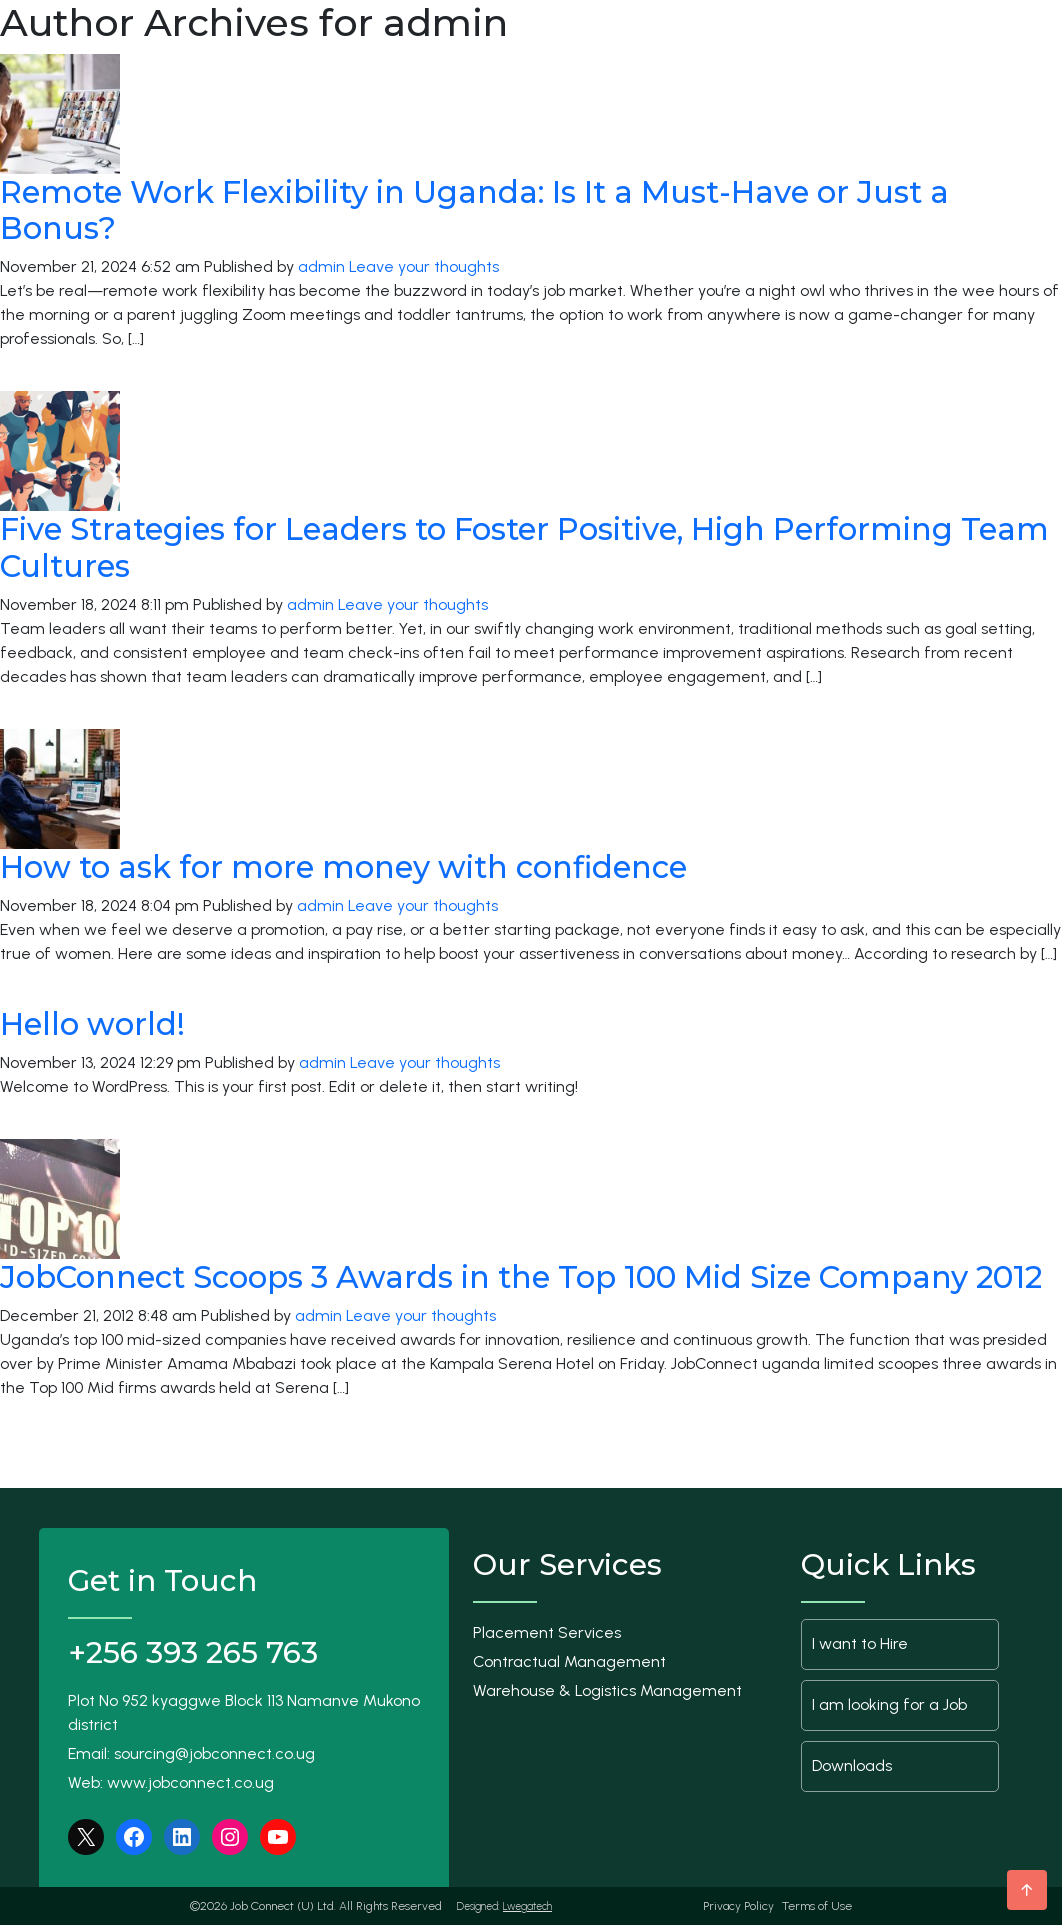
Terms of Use (817, 1906)
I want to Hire (860, 1643)
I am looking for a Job (889, 1704)
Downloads (852, 1765)
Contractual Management (569, 1661)
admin (321, 266)
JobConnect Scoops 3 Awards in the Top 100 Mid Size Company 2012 (521, 1277)
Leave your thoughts (424, 266)
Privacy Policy (738, 1906)
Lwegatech (527, 1906)
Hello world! (92, 1024)
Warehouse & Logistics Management (607, 1690)
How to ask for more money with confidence (343, 867)
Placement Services (547, 1632)
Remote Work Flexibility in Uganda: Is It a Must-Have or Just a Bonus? (474, 210)
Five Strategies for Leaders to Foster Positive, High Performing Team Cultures (524, 547)
